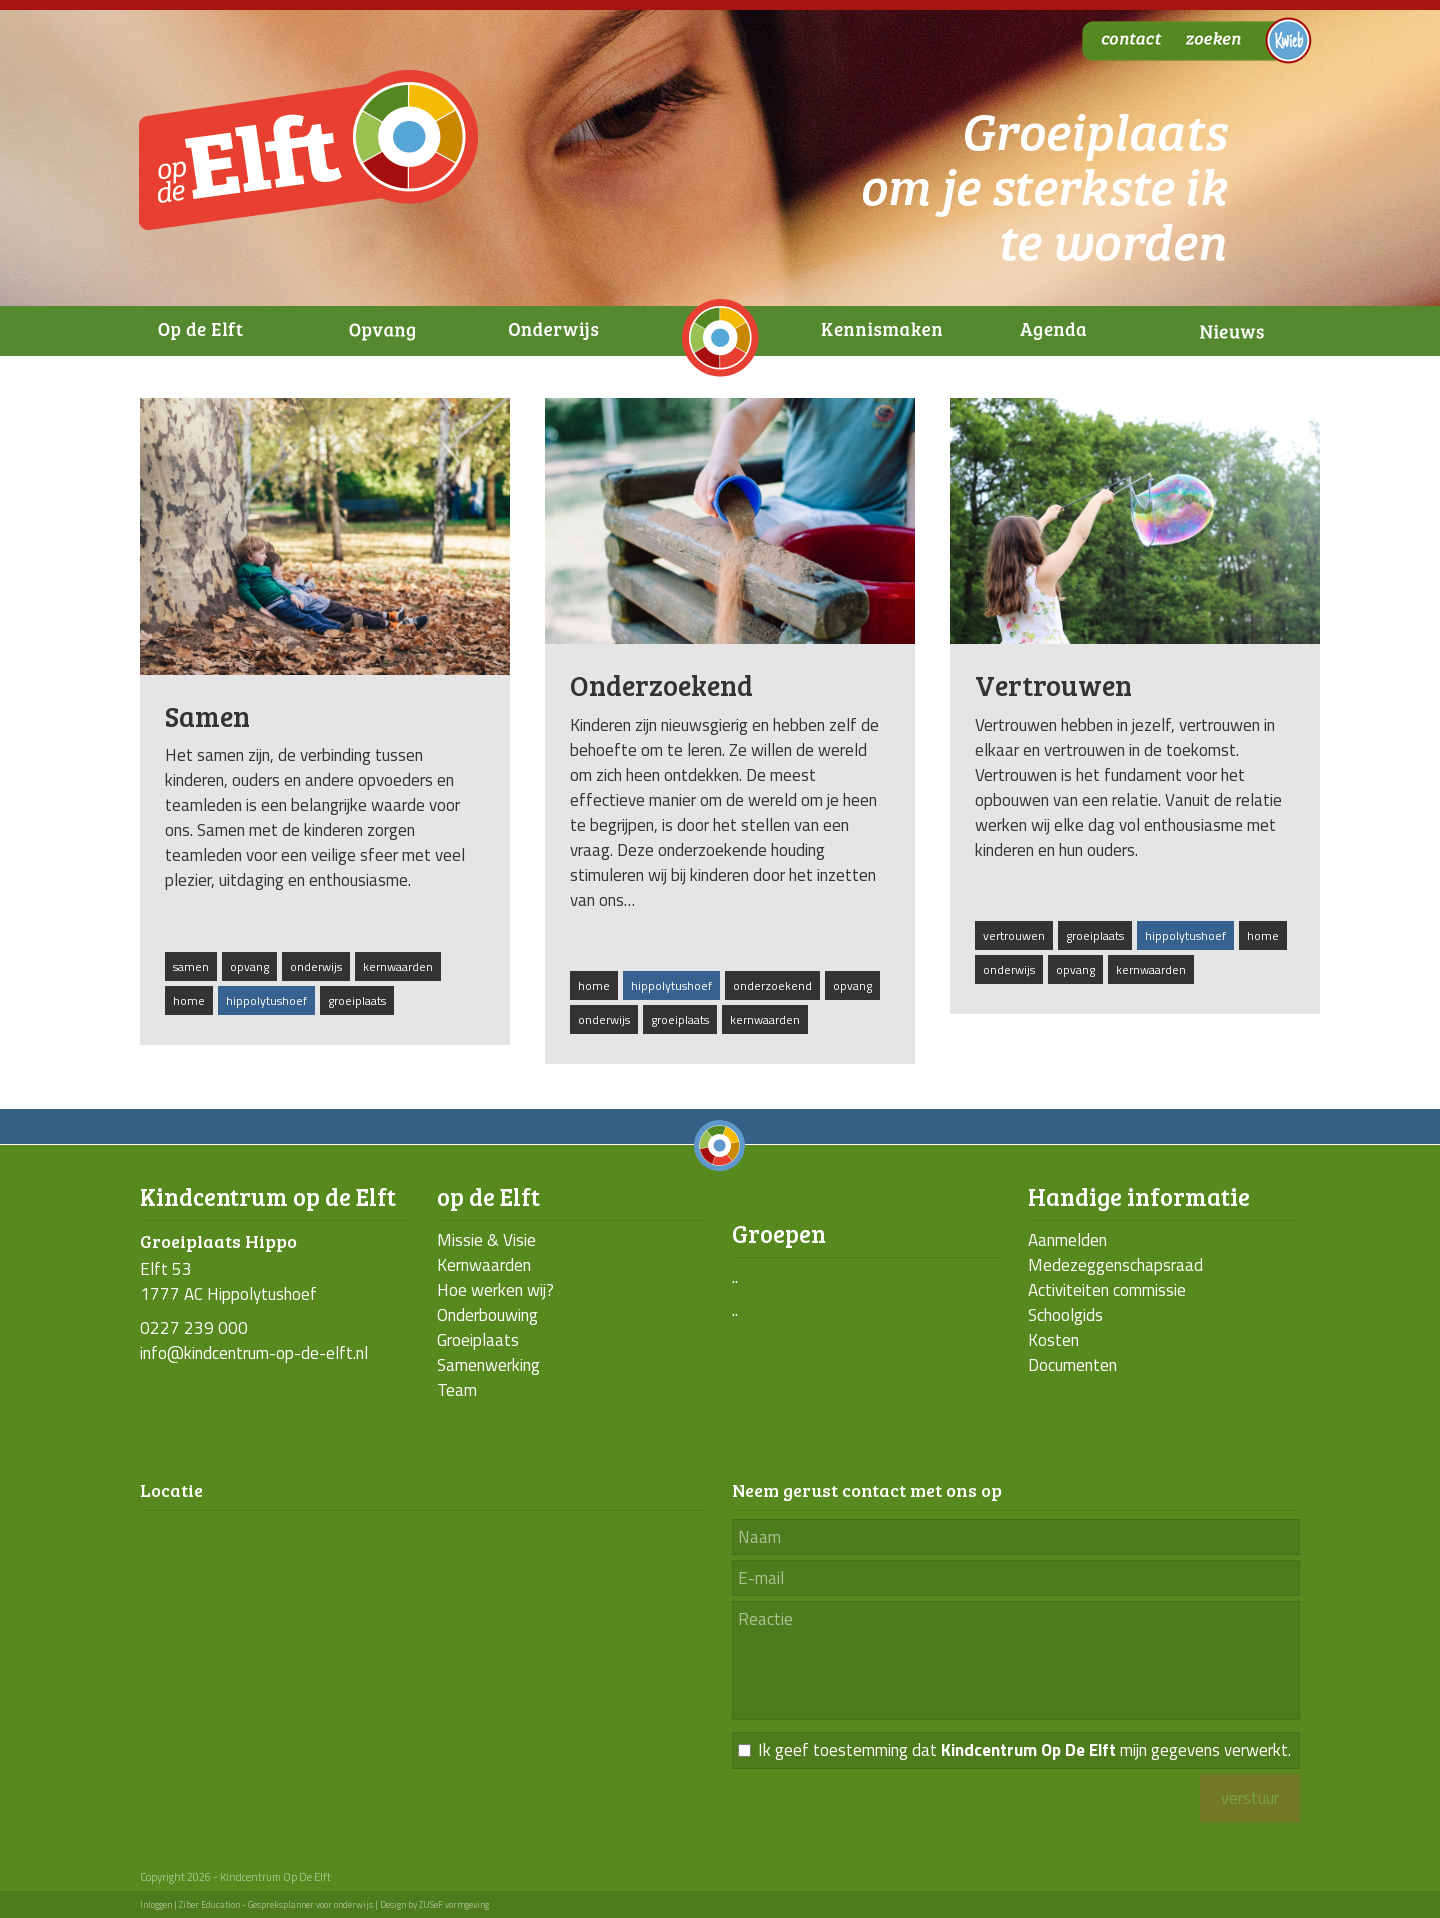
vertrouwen (1014, 935)
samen (191, 966)
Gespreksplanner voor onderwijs (310, 1904)
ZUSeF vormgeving (454, 1904)
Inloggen (156, 1904)
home (189, 1000)
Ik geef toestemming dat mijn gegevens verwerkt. (1024, 1750)
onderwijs (316, 966)
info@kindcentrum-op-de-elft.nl (254, 1353)
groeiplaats (357, 1000)
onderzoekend (772, 985)
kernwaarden (398, 966)
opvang (249, 966)
